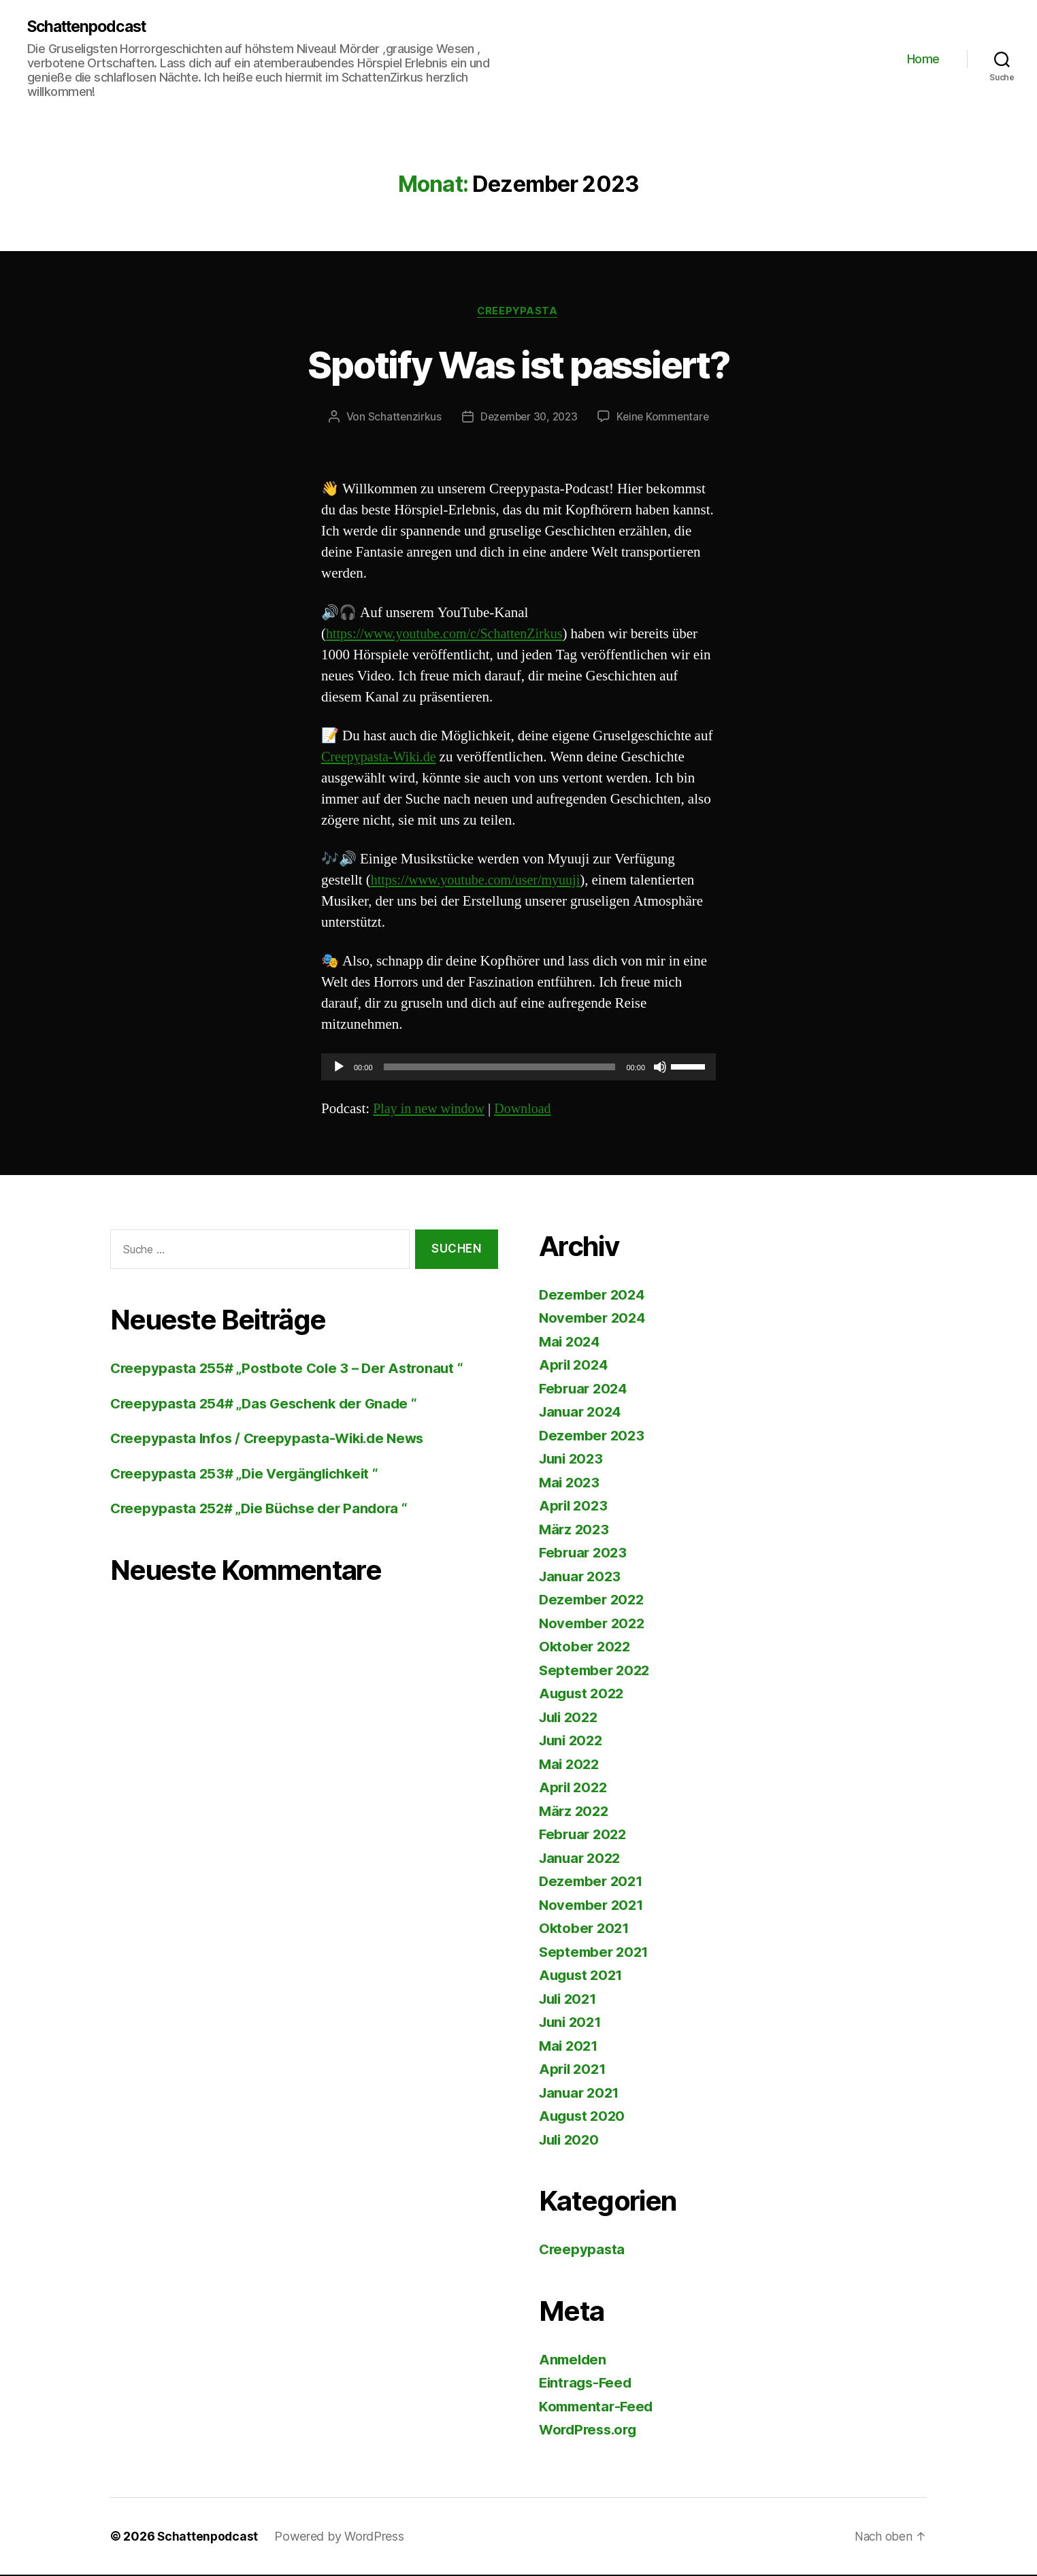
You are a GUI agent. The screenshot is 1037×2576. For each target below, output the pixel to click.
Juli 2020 (571, 2140)
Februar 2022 (585, 1836)
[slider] (500, 1069)
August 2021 (583, 1976)
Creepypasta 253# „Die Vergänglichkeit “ (249, 1474)
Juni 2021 (572, 2023)
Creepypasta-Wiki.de (381, 758)
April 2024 (575, 1366)
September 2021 (596, 1953)
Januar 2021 (581, 2093)
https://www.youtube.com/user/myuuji (481, 882)
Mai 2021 (570, 2046)
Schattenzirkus (400, 418)
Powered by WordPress (341, 2537)
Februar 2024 (585, 1389)
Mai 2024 (571, 1342)
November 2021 (593, 1906)
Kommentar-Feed (598, 2407)
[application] (518, 1069)
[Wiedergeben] (339, 1069)
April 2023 (574, 1507)
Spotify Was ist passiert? (519, 364)
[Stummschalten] (660, 1069)
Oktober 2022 (586, 1648)
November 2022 (594, 1624)
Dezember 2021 (593, 1883)
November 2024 (594, 1319)
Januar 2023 (582, 1577)
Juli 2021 (570, 2000)
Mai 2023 (570, 1483)
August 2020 (584, 2117)
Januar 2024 (582, 1413)
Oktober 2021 (585, 1929)
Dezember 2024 (594, 1295)
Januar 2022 (582, 1859)
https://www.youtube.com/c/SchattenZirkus (450, 635)
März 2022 (575, 1812)
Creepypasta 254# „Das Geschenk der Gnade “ (269, 1404)
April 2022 (574, 1789)
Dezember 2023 (593, 1436)
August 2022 (583, 1695)
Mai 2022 (570, 1765)
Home (923, 59)
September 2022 (596, 1671)
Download (529, 1110)
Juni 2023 (573, 1460)
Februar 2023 (585, 1554)
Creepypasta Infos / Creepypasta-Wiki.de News (272, 1440)
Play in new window (431, 1110)
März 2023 (575, 1530)
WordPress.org (590, 2431)
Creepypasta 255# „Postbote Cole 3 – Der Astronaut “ (291, 1369)
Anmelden (574, 2360)
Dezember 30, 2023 (528, 418)
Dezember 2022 (593, 1601)
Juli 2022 (571, 1718)
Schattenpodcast (91, 27)
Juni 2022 (573, 1742)
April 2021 (574, 2070)
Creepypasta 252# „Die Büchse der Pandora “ (264, 1510)
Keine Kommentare (666, 418)
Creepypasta (518, 312)
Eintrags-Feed (587, 2384)
